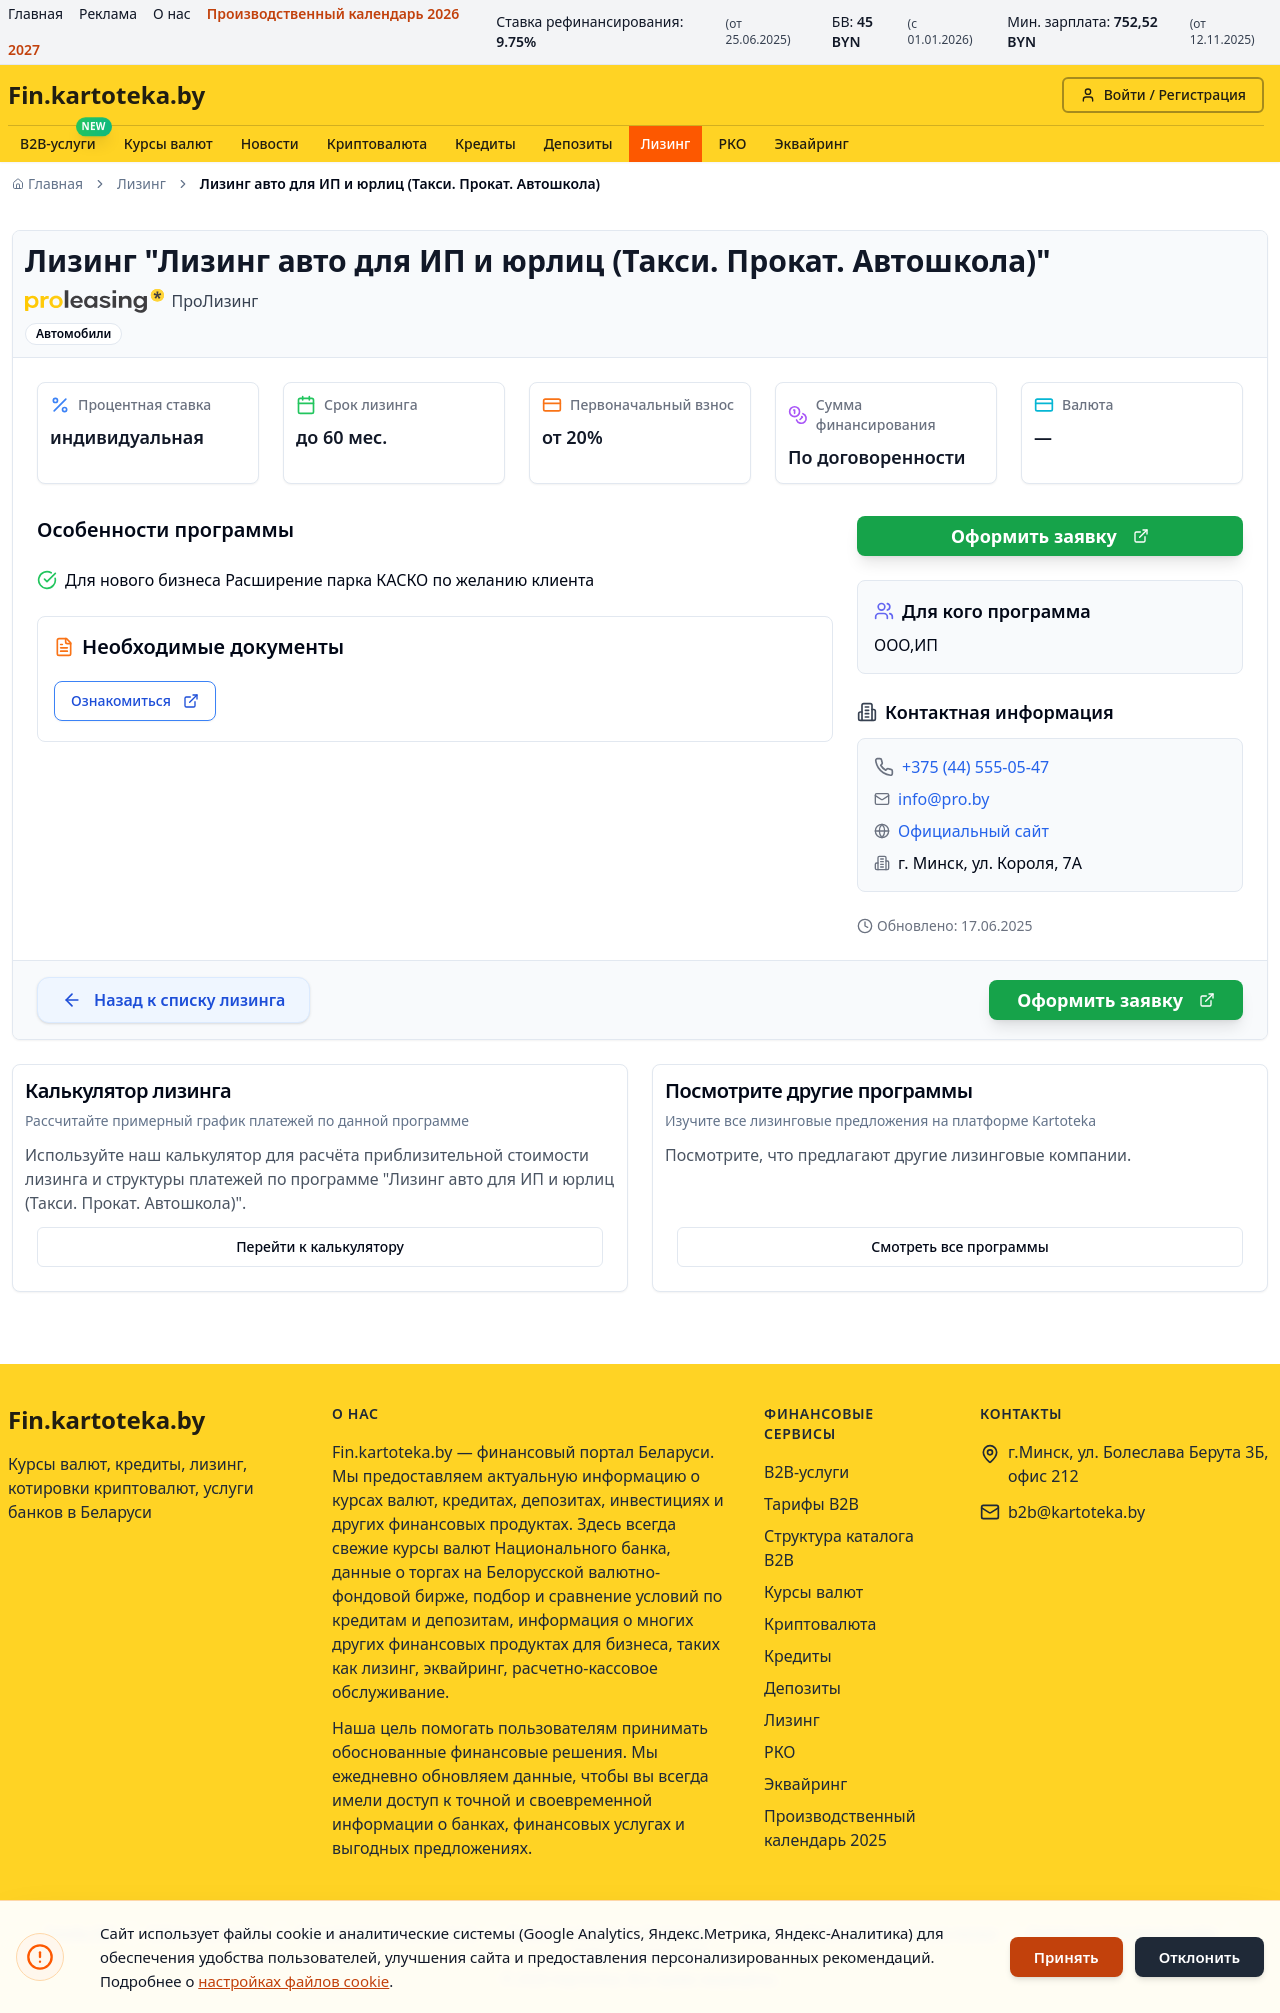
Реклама (108, 13)
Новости (270, 143)
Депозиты (578, 143)
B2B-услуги (58, 143)
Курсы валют (168, 143)
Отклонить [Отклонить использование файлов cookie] (1199, 1957)
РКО (732, 143)
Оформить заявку (1050, 536)
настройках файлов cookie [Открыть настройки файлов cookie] (293, 1981)
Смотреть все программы (960, 1246)
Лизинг (666, 143)
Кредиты (485, 143)
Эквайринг (811, 143)
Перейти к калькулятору (320, 1246)
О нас (172, 13)
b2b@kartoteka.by (1076, 1512)
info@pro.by (943, 799)
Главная (35, 13)
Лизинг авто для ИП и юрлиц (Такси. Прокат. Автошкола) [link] (400, 183)
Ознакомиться (135, 700)
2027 (24, 49)
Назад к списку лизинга (173, 1000)
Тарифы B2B (811, 1504)
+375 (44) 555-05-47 (975, 767)
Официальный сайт (973, 831)
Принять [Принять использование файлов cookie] (1066, 1957)
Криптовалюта (377, 143)
